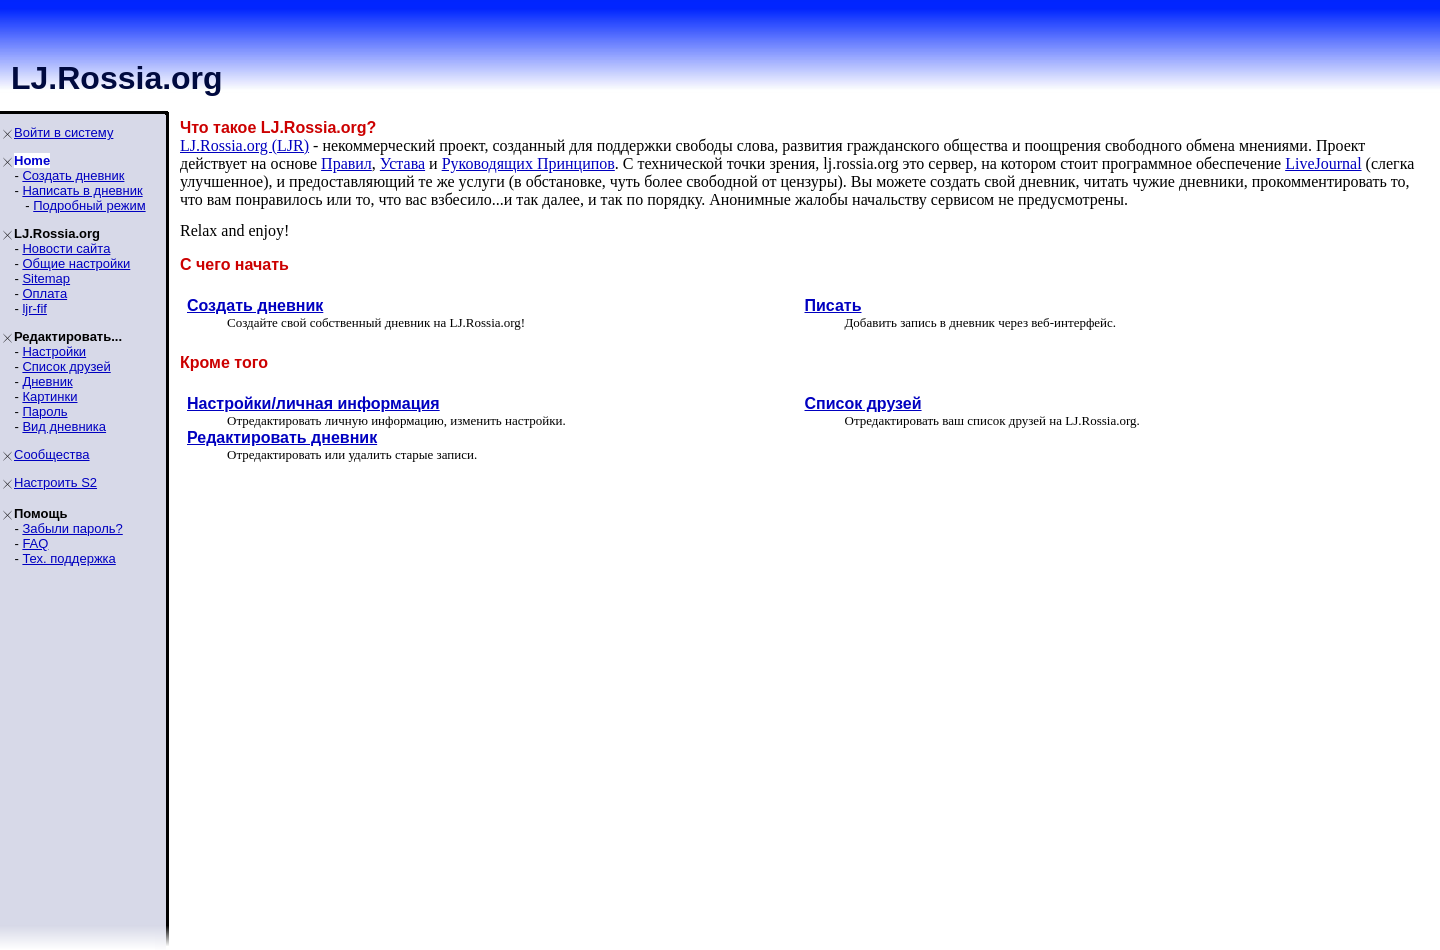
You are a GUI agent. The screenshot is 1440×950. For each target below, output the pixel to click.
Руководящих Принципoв (528, 163)
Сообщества (52, 454)
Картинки (49, 396)
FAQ (35, 543)
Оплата (44, 293)
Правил (346, 163)
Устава (402, 163)
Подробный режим (89, 205)
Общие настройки (76, 263)
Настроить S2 (55, 482)
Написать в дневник (82, 190)
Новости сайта (66, 248)
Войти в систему (63, 132)
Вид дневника (64, 426)
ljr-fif (34, 308)
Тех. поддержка (68, 558)
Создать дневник (73, 175)
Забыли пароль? (72, 528)
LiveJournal (1323, 163)
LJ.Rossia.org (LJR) (244, 145)
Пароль (44, 411)
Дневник (47, 381)
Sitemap (46, 278)
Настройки (54, 351)
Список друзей (66, 366)
